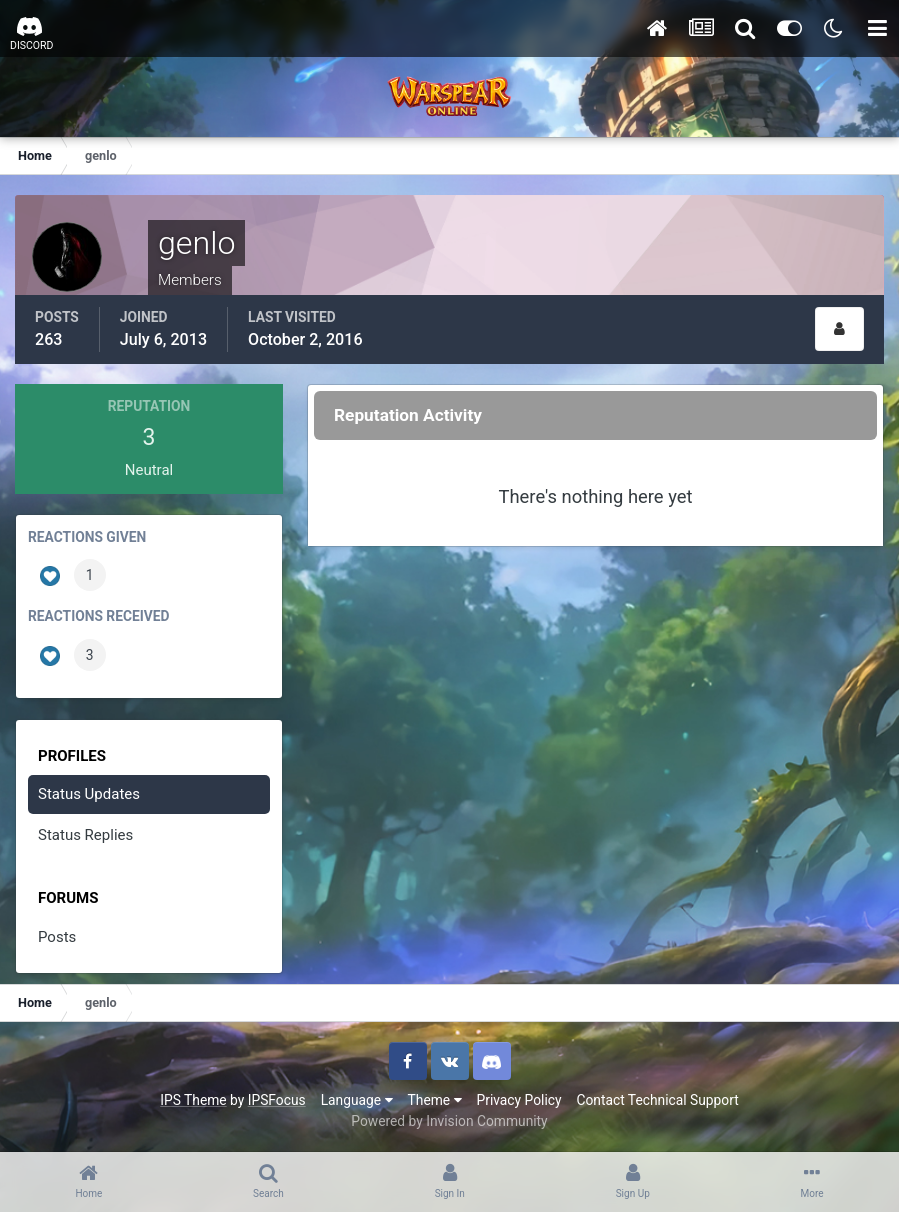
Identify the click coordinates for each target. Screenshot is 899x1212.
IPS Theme (193, 1100)
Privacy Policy (519, 1100)
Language (357, 1100)
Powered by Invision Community (449, 1121)
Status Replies (85, 835)
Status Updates (89, 794)
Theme (435, 1100)
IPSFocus (277, 1100)
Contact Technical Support (657, 1100)
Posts (57, 937)
